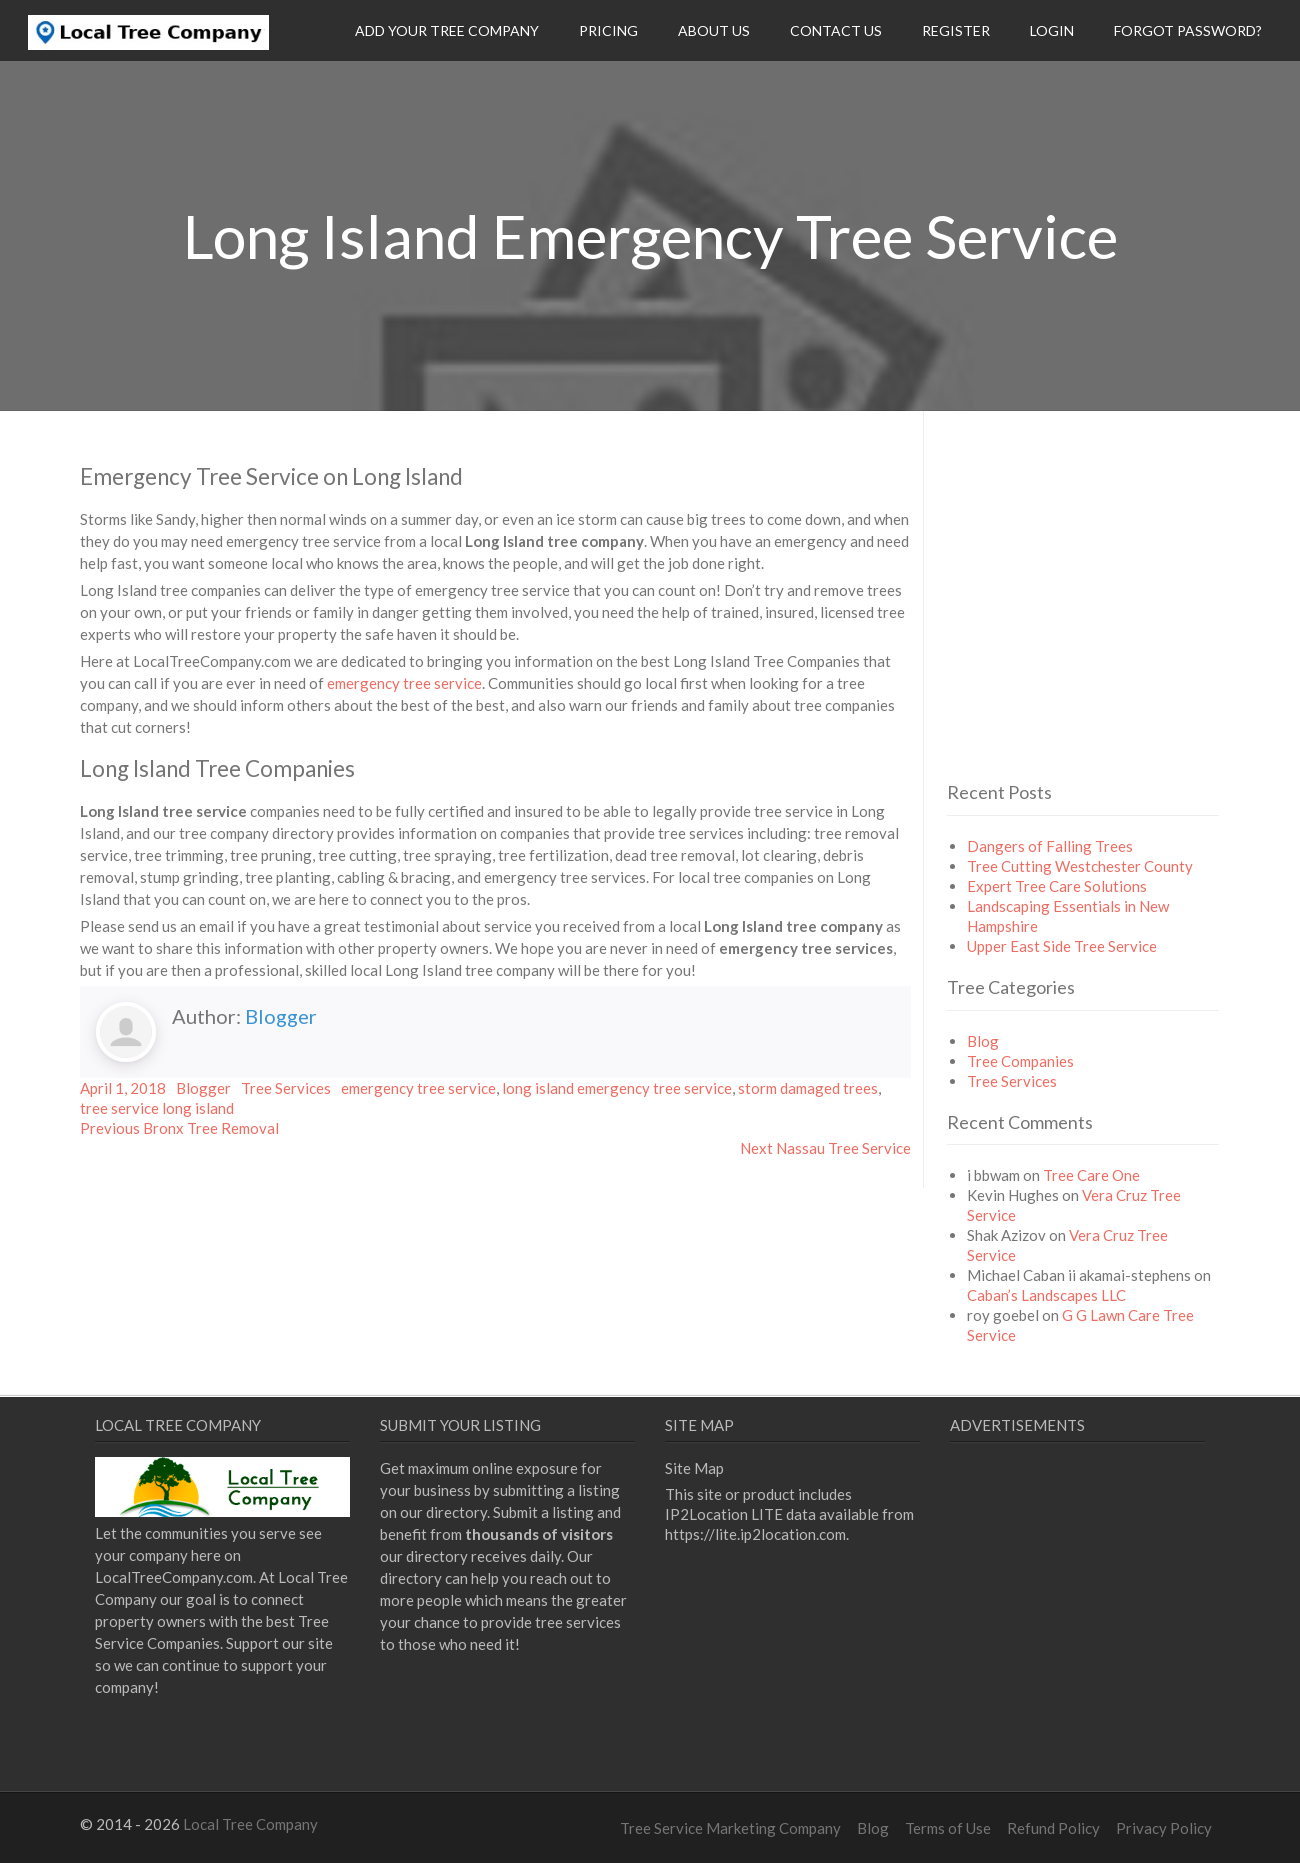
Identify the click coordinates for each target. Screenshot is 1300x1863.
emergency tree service (404, 683)
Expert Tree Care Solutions (1057, 886)
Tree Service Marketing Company (730, 1828)
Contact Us (836, 30)
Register (956, 30)
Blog (983, 1041)
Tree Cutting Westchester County (1080, 866)
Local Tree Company (250, 1824)
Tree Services (286, 1088)
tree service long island (157, 1108)
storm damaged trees (808, 1088)
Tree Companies (1020, 1061)
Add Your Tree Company (447, 30)
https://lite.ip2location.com (755, 1534)
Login (1052, 30)
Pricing (608, 30)
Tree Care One (1091, 1175)
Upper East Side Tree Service (1062, 946)
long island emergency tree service (617, 1088)
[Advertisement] (1115, 631)
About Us (714, 30)
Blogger (281, 1016)
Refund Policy (1053, 1828)
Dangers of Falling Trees (1050, 846)
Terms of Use (948, 1828)
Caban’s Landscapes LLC (1046, 1295)
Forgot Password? (1188, 30)
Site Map (694, 1468)
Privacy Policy (1164, 1828)
